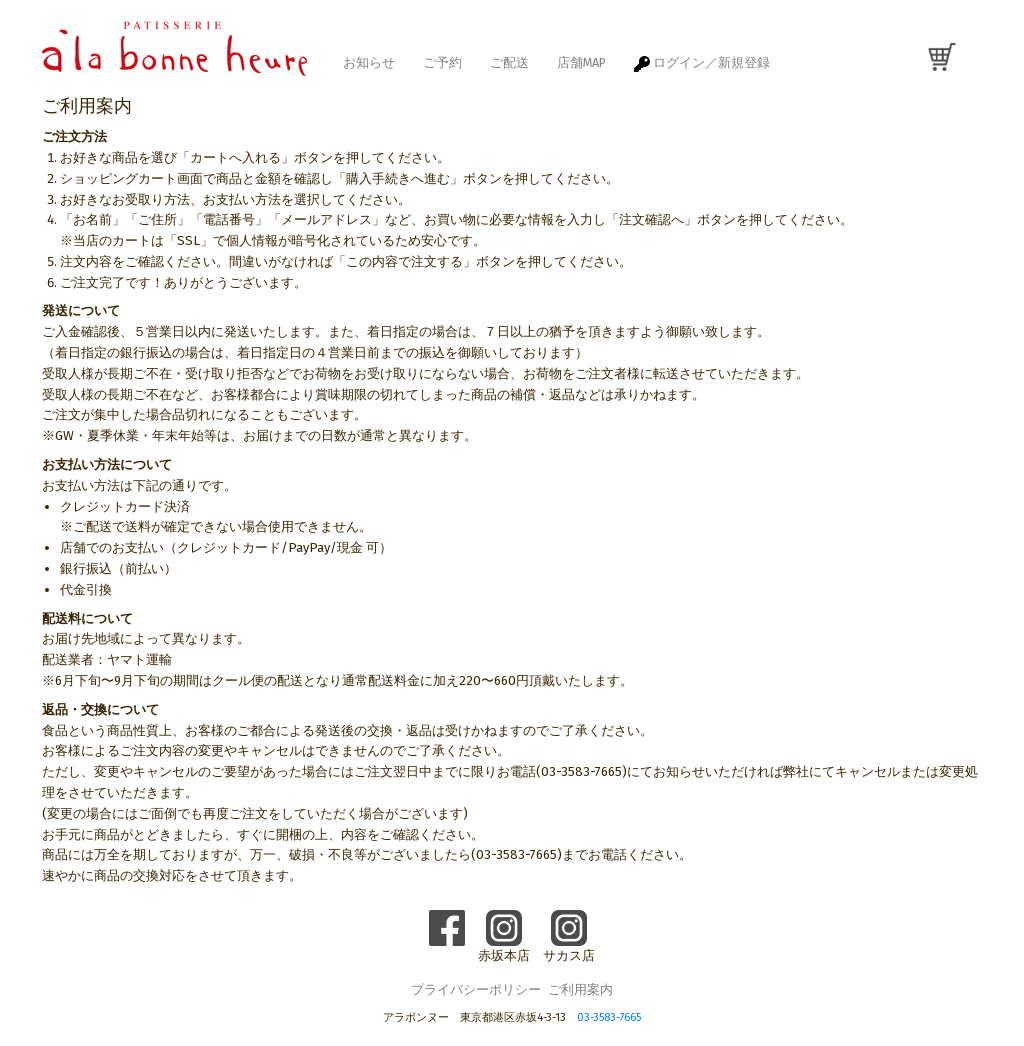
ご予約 (442, 62)
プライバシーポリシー (476, 989)
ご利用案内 (580, 989)
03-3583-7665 (609, 1017)
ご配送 (509, 62)
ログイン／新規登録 (702, 63)
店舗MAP (581, 62)
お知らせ (369, 62)
